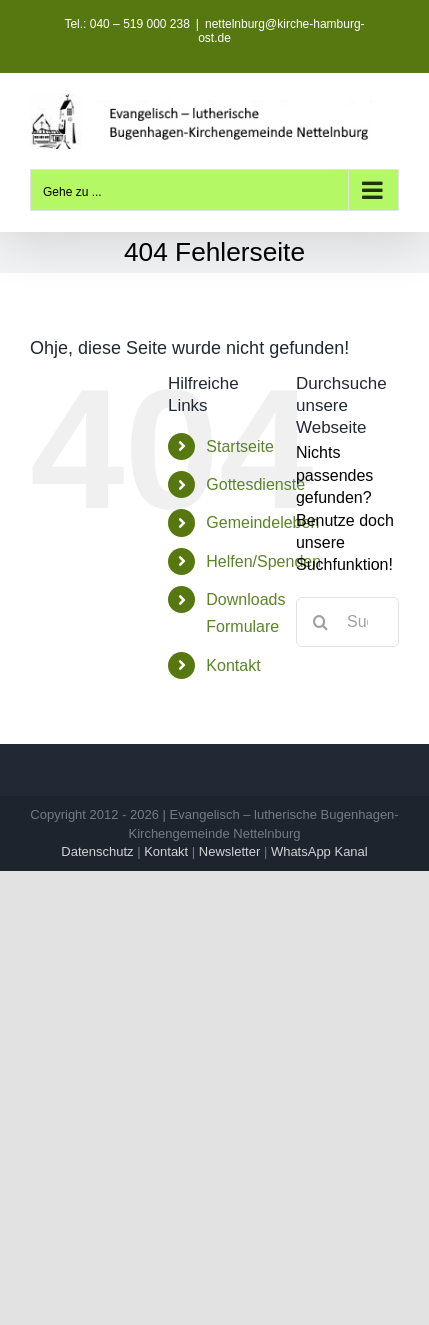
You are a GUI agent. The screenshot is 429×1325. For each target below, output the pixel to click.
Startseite (240, 446)
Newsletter (229, 851)
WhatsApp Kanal (319, 851)
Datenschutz (97, 851)
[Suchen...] (347, 622)
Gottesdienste (255, 484)
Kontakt (233, 665)
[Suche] (321, 622)
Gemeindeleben (262, 522)
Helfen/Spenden (263, 561)
